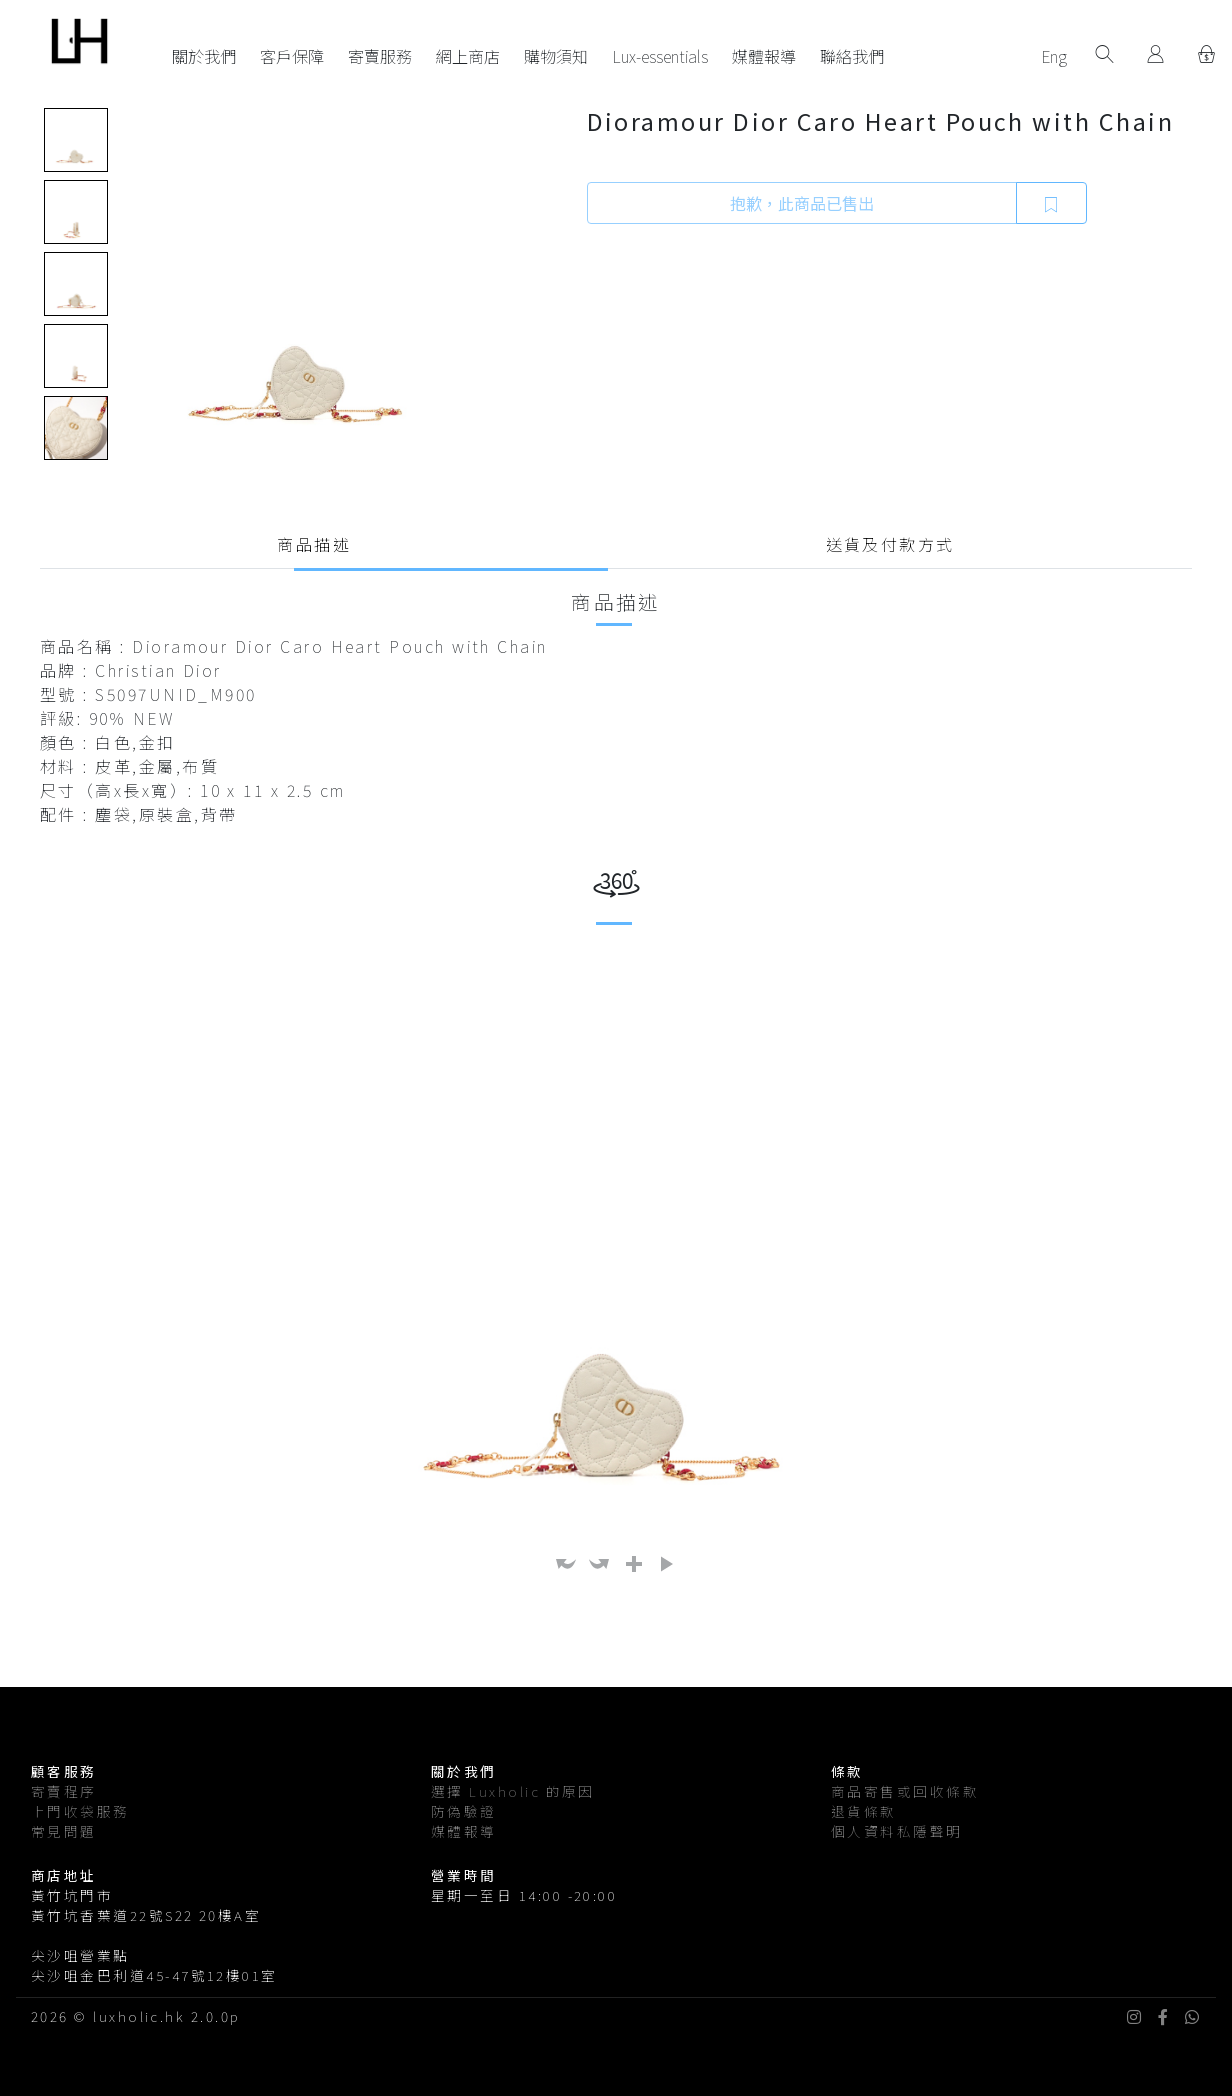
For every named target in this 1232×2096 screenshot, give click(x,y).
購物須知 (556, 56)
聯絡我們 (852, 56)
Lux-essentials (660, 56)
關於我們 (204, 56)
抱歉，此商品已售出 (802, 203)
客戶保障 (292, 56)
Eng (1054, 56)
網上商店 (468, 56)
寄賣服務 (380, 56)
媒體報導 (764, 56)
